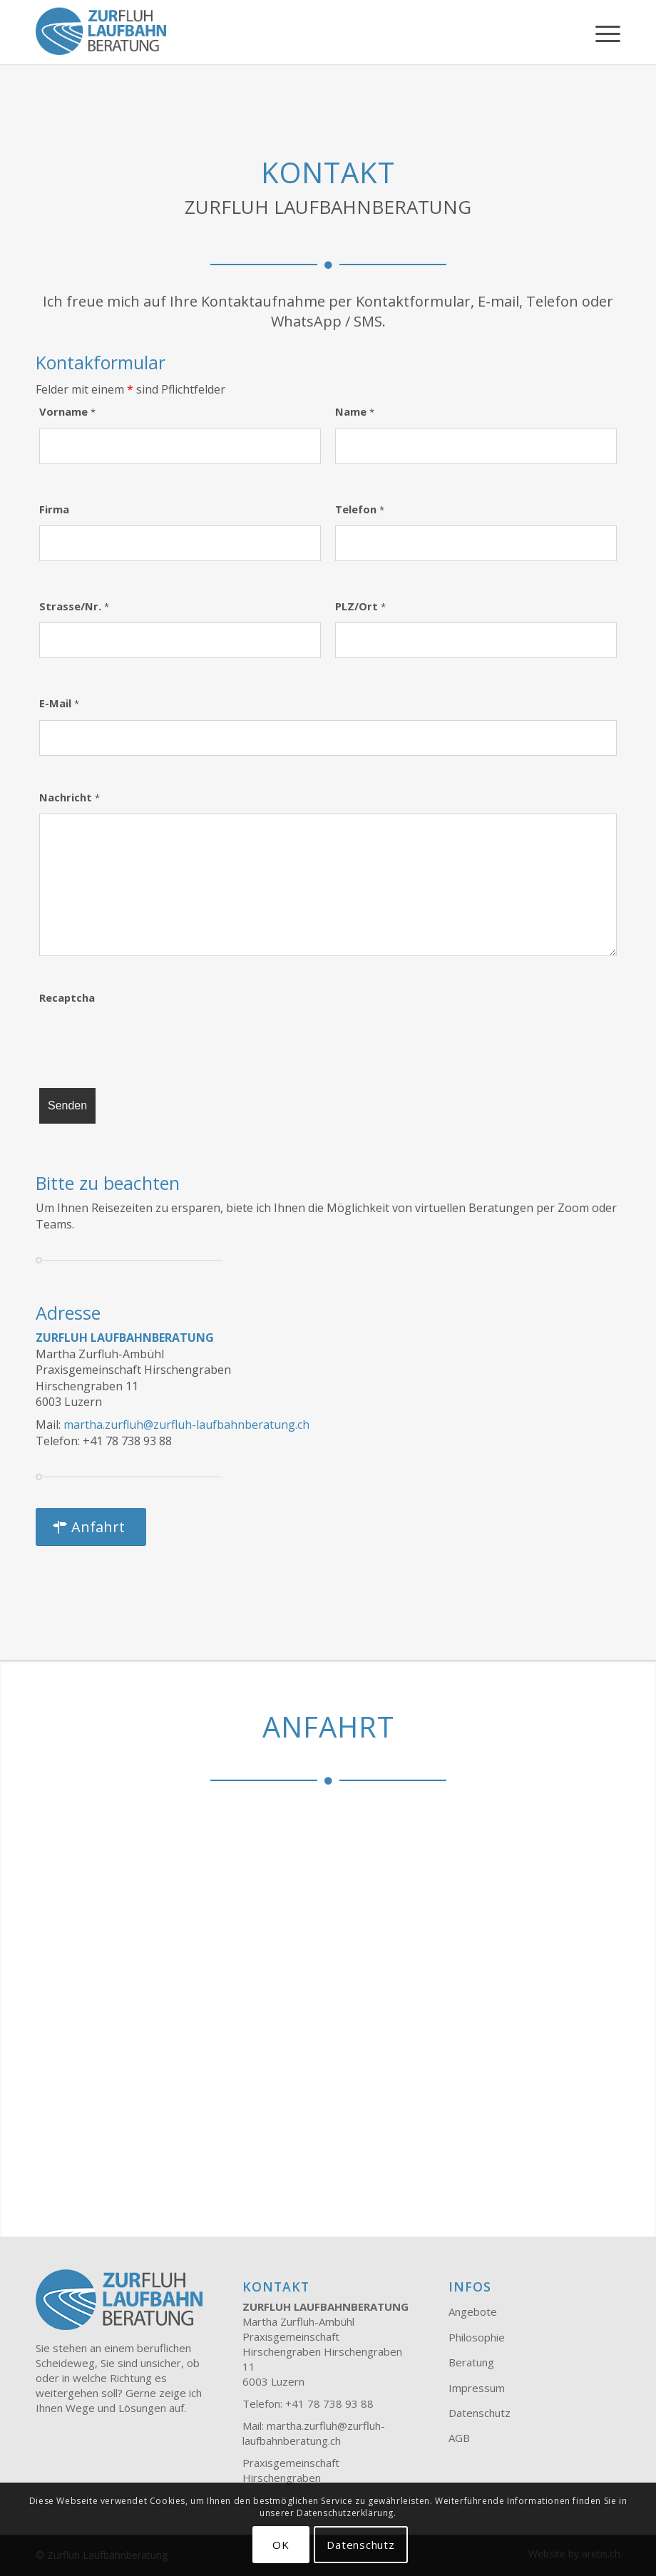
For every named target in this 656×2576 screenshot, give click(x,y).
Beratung (471, 2362)
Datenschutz (480, 2413)
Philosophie (477, 2337)
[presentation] (147, 1042)
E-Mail (59, 703)
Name (354, 411)
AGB (459, 2438)
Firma (54, 509)
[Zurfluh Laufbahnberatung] (101, 32)
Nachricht (69, 797)
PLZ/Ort (360, 606)
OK (280, 2544)
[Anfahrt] (91, 1527)
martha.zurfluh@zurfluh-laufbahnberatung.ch (186, 1424)
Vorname (67, 411)
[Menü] (600, 32)
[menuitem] (600, 32)
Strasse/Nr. (74, 606)
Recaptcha (67, 997)
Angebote (473, 2311)
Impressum (477, 2388)
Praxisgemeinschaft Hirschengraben (290, 2470)
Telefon (359, 509)
